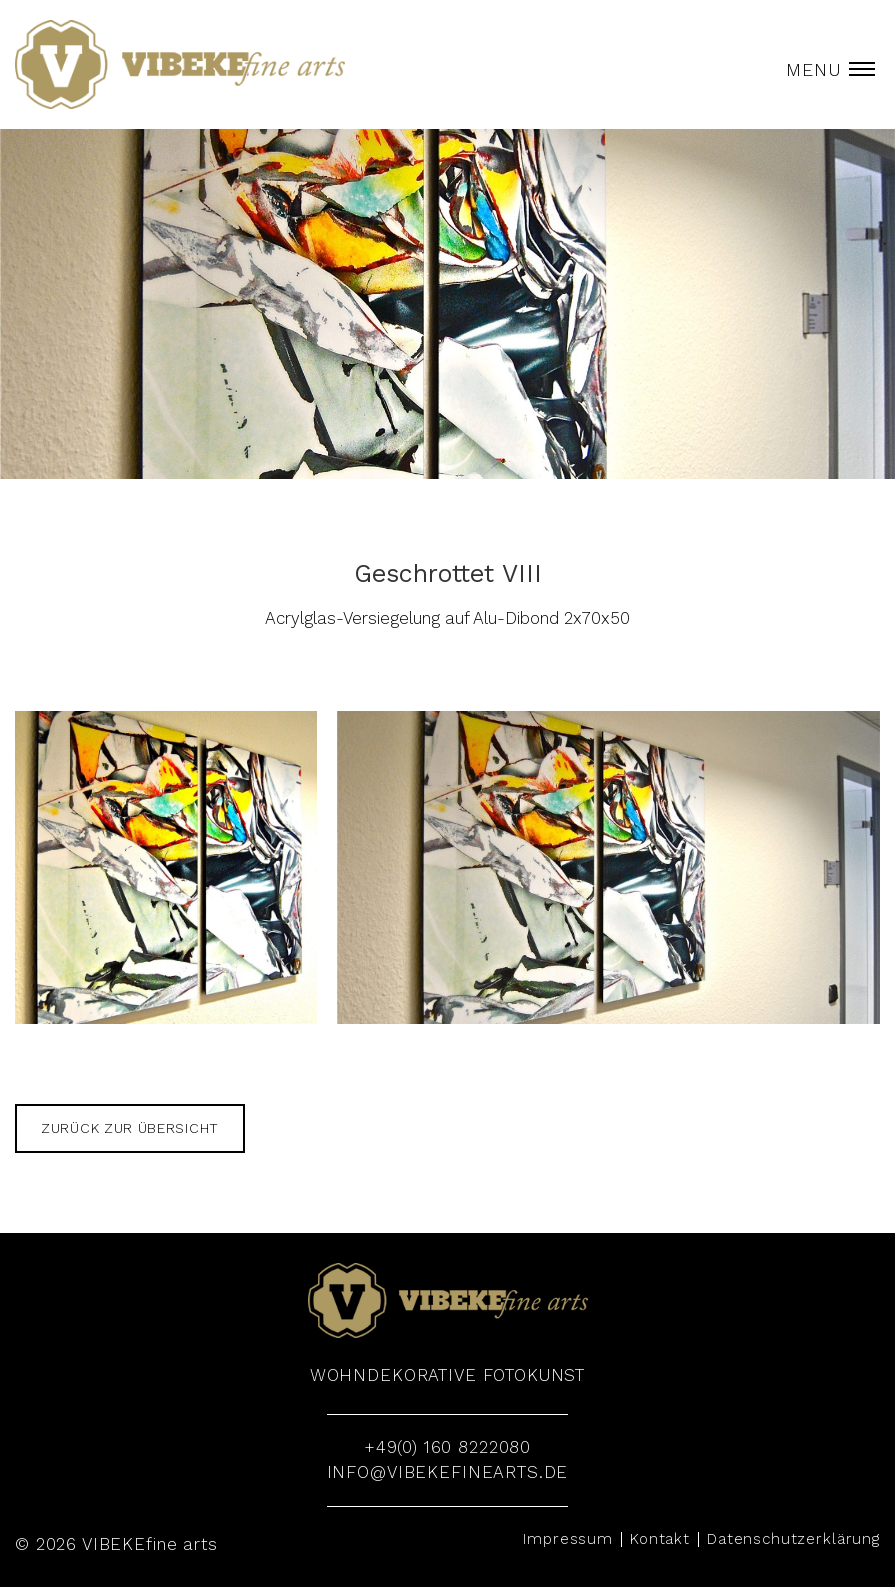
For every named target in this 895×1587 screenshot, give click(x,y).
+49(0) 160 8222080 (447, 1447)
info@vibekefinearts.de (448, 1472)
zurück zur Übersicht (130, 1128)
